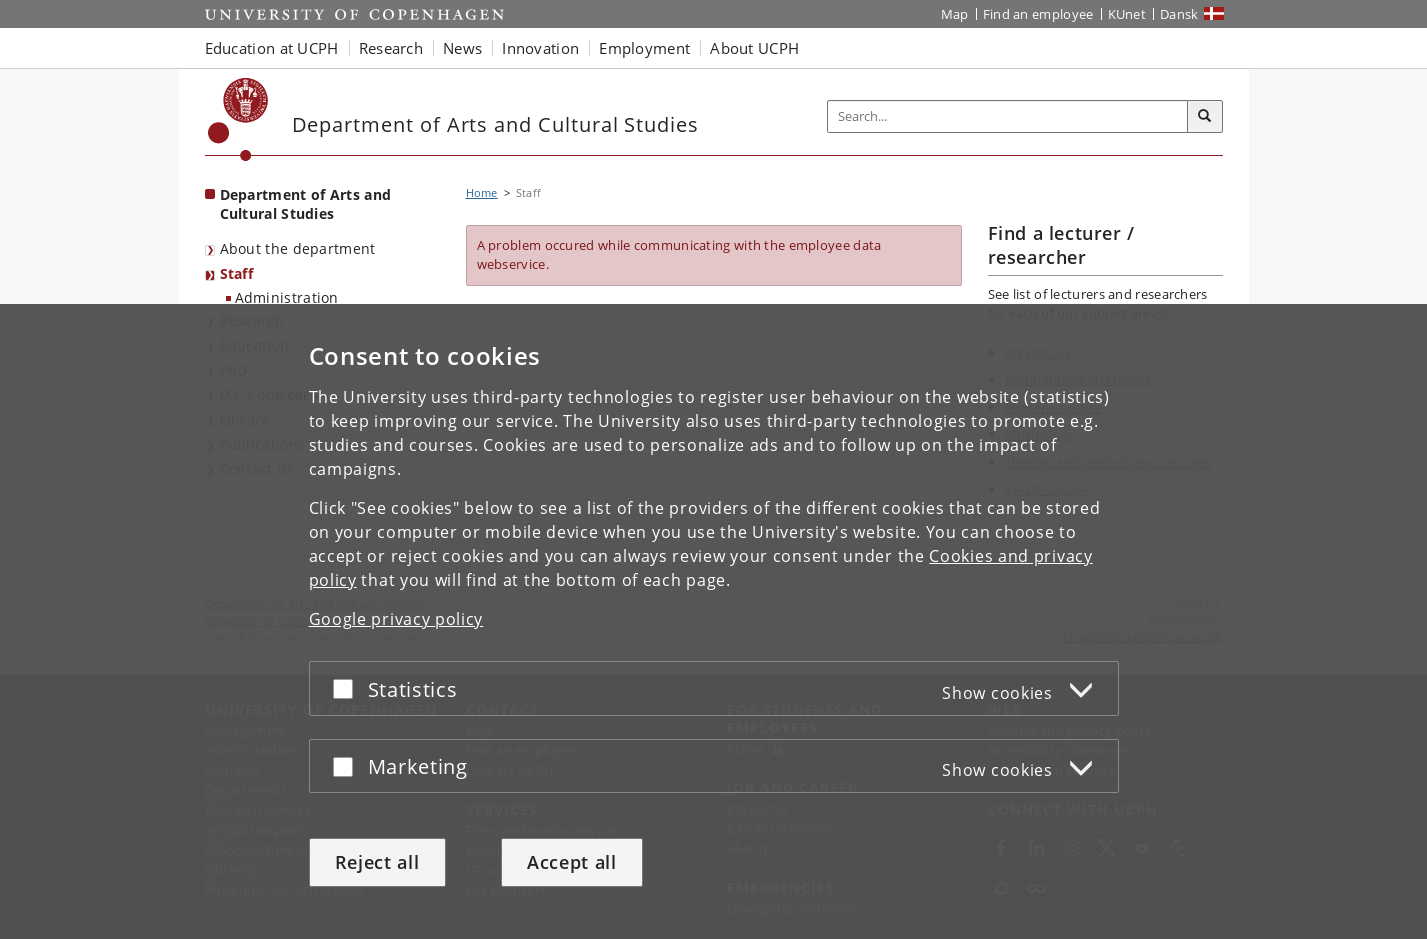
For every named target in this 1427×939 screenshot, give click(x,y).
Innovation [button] (540, 48)
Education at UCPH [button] (272, 48)
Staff (237, 273)
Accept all (572, 862)
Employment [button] (644, 48)
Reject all (377, 862)
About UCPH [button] (754, 48)
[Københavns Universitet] (238, 119)
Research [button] (391, 48)
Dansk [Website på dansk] (1179, 14)
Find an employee (1038, 14)
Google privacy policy (396, 619)
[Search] (1205, 117)
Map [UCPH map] (955, 14)
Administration (287, 297)
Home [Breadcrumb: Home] (482, 192)
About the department (298, 248)
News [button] (462, 48)
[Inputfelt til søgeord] (1008, 116)
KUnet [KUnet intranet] (1127, 14)
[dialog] (713, 621)
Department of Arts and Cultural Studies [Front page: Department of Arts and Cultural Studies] (306, 204)
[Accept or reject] (348, 688)
